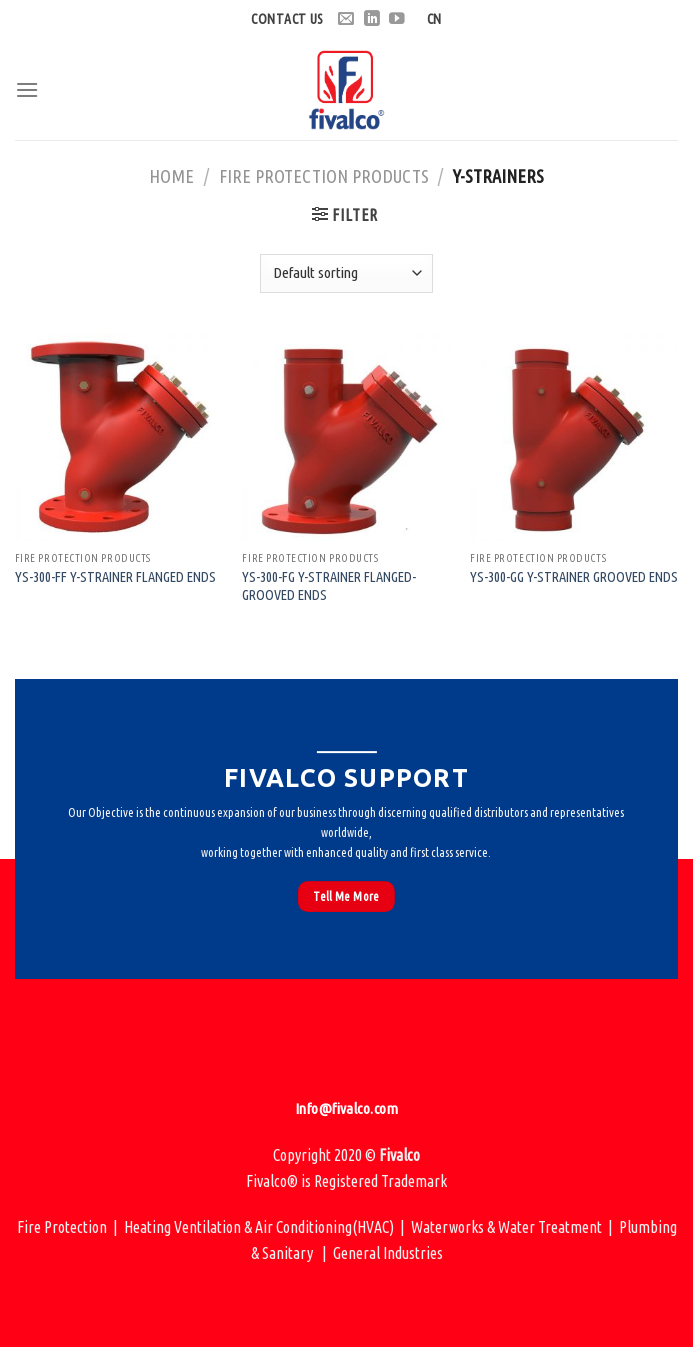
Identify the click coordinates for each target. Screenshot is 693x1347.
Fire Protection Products (324, 176)
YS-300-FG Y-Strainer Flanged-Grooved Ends (329, 586)
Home (171, 176)
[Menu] (27, 89)
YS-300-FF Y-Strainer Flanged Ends (115, 577)
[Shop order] (346, 273)
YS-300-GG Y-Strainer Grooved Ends (574, 577)
